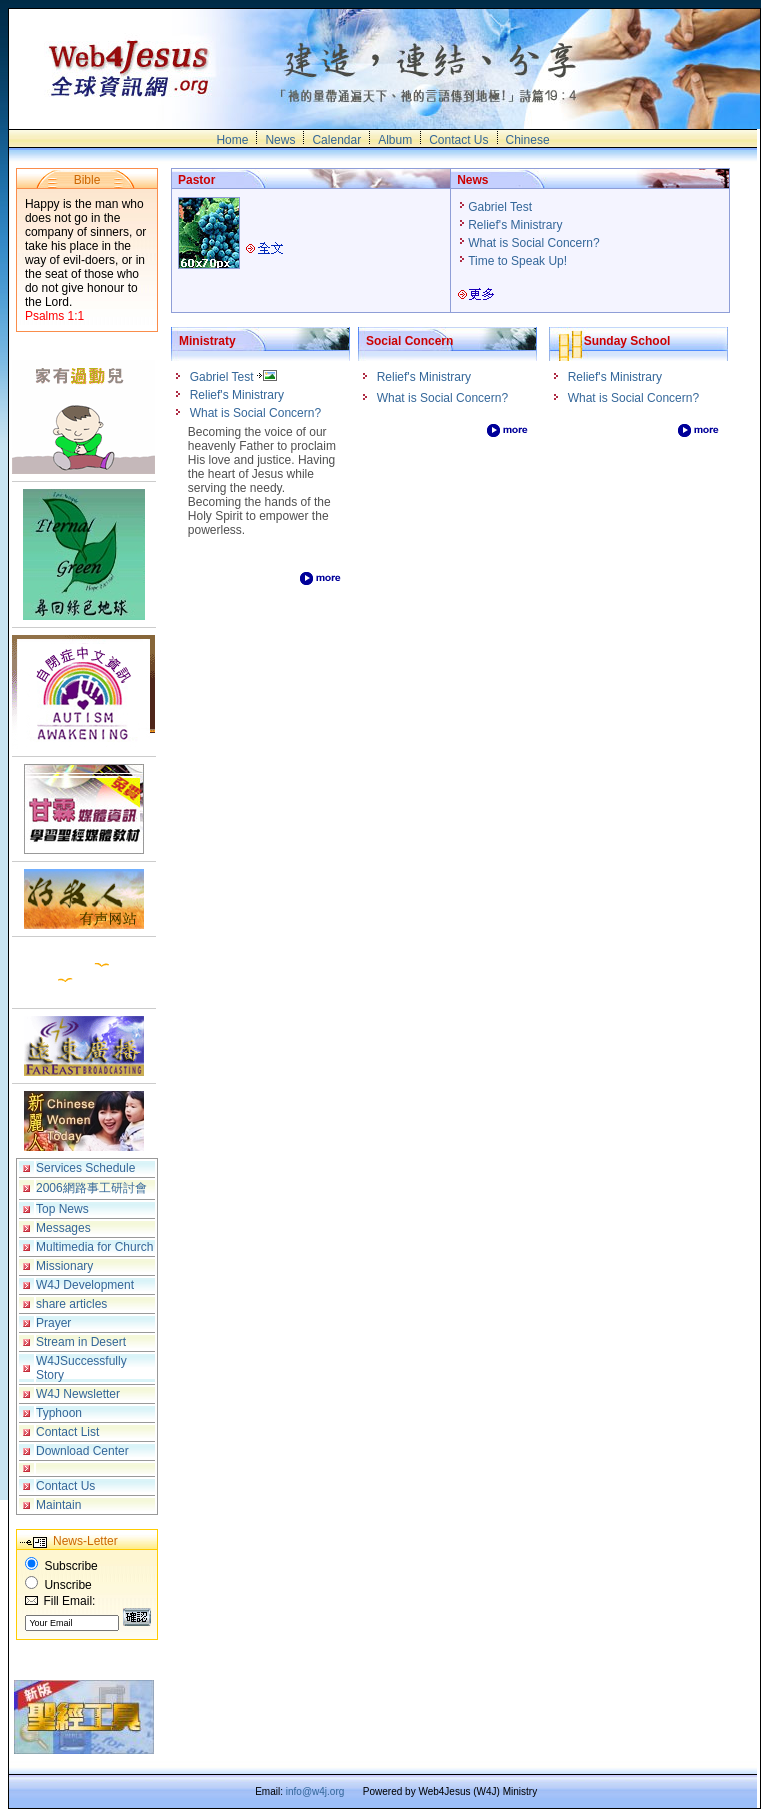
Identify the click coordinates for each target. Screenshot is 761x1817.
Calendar (336, 140)
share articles (71, 1304)
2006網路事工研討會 (91, 1188)
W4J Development (85, 1285)
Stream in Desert (81, 1342)
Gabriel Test (501, 207)
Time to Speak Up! (519, 261)
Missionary (64, 1266)
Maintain (58, 1505)
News (280, 140)
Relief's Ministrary (517, 225)
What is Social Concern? (535, 243)
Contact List (67, 1432)
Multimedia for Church (94, 1247)
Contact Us (458, 140)
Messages (63, 1228)
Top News (62, 1209)
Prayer (53, 1323)
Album (395, 140)
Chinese (528, 140)
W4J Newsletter (78, 1394)
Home (232, 140)
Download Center (82, 1451)
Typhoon (59, 1413)
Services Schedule (85, 1168)
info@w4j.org (315, 1791)
